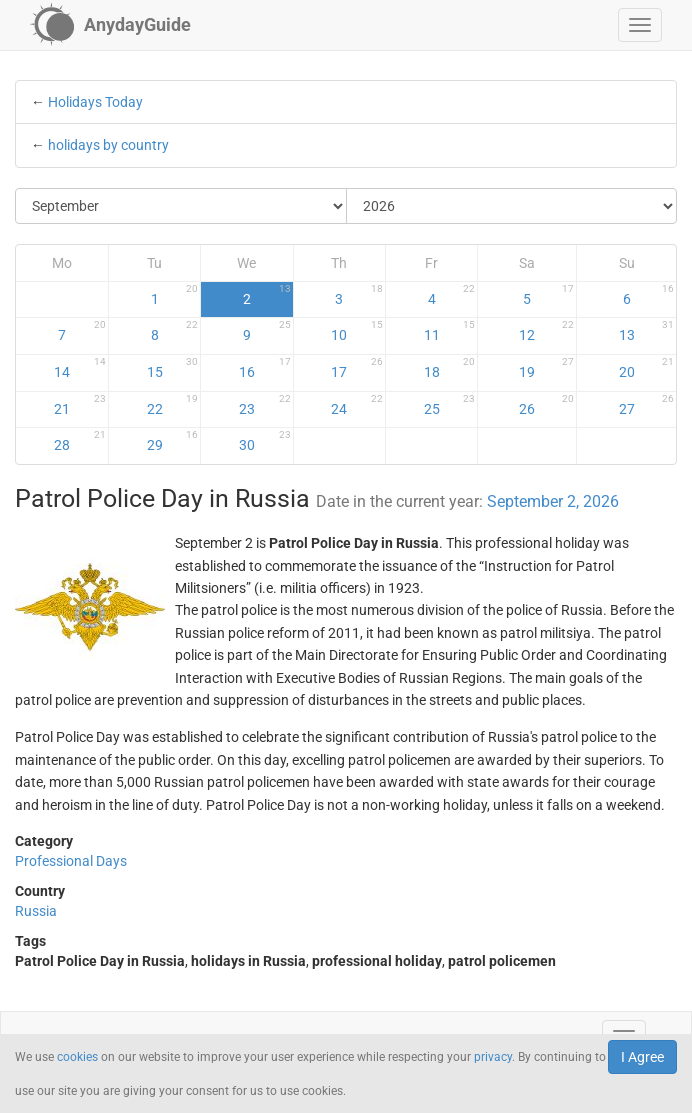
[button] (640, 25)
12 (546, 331)
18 (450, 368)
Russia (36, 911)
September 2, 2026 (553, 501)
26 (546, 405)
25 (450, 405)
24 (357, 405)
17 (357, 368)
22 (173, 405)
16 (265, 368)
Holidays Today (95, 102)
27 (646, 405)
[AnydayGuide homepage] (110, 25)
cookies (77, 1057)
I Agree (642, 1057)
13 (646, 331)
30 (265, 441)
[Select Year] (512, 206)
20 (646, 368)
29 (173, 441)
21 (80, 405)
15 (173, 368)
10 (357, 331)
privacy (493, 1057)
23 (265, 405)
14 (80, 368)
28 (80, 441)
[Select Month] (181, 206)
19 (546, 368)
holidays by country (108, 145)
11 (450, 331)
